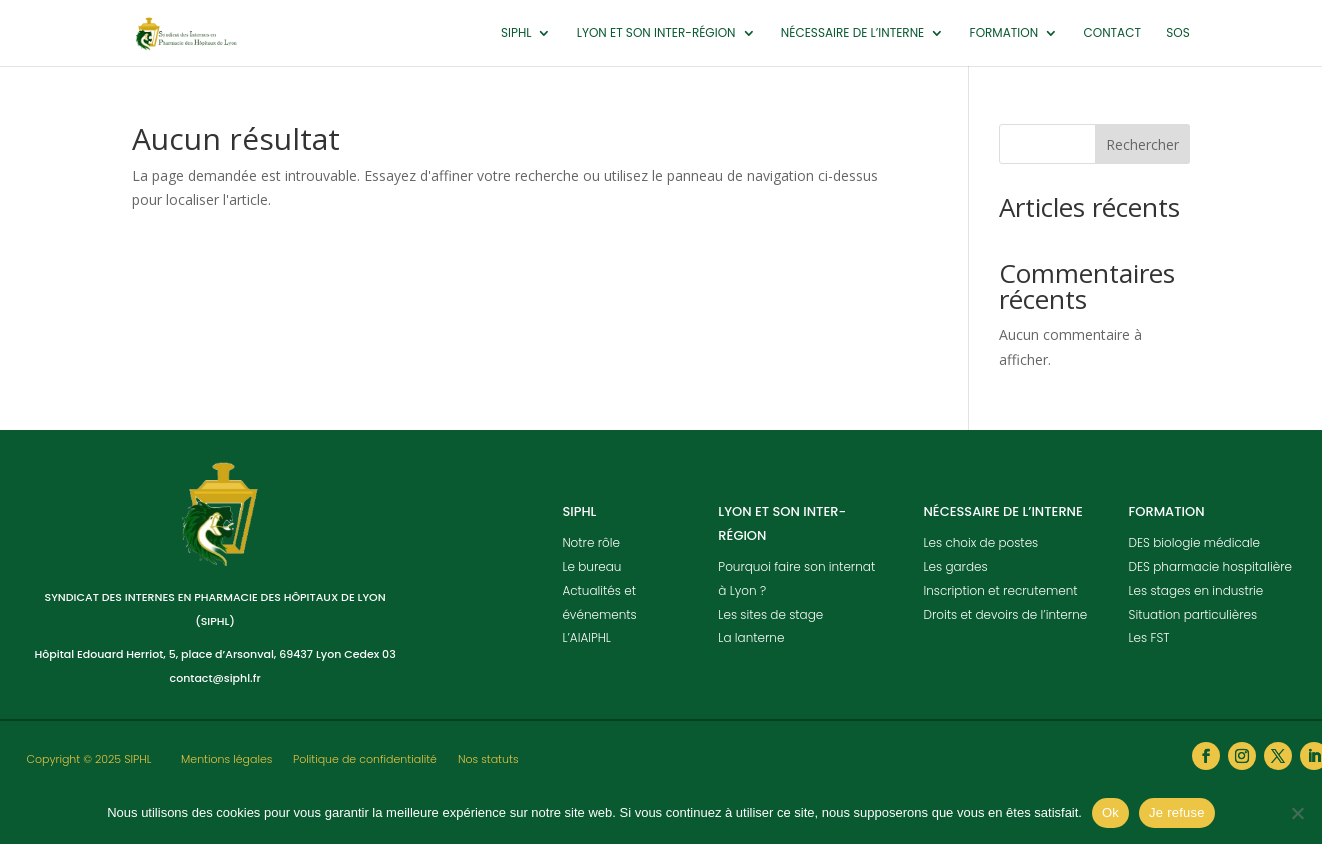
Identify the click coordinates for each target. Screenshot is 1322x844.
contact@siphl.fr (215, 678)
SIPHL (516, 33)
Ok (1110, 812)
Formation (1004, 33)
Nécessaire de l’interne (852, 33)
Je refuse (1177, 812)
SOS (1178, 33)
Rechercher (1142, 144)
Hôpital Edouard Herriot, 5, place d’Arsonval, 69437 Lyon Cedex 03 (215, 654)
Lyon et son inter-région (656, 33)
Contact (1111, 33)
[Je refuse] (1297, 813)
